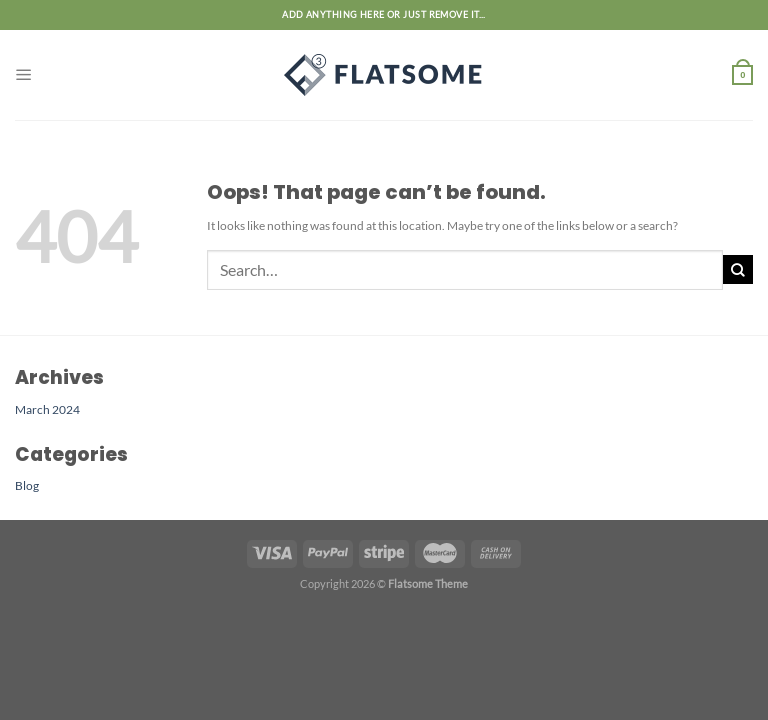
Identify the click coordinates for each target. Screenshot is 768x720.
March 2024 (47, 409)
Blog (27, 485)
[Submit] (738, 269)
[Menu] (24, 74)
